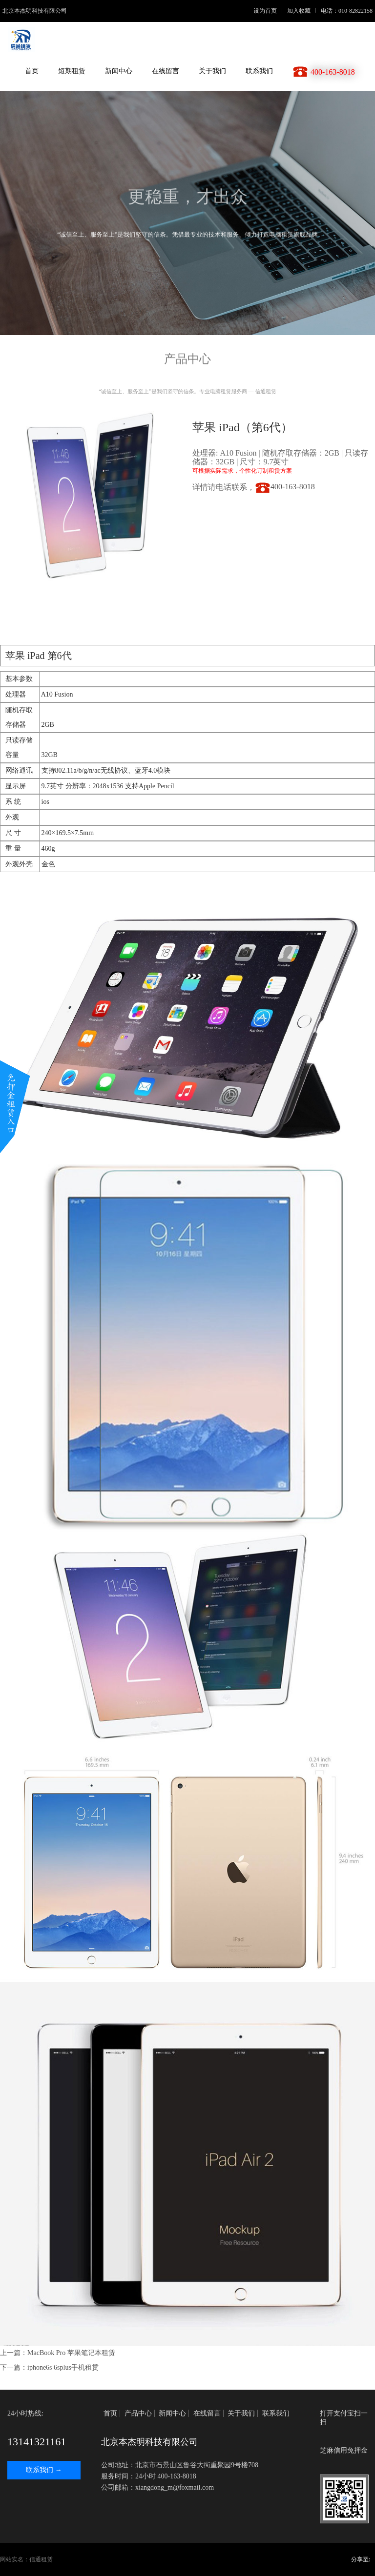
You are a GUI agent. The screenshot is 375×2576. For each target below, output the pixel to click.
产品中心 (138, 2413)
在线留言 (165, 71)
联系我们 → (44, 2470)
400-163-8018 (285, 486)
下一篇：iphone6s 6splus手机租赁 (49, 2367)
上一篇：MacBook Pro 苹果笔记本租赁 (57, 2352)
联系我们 (259, 71)
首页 (32, 71)
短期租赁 (71, 71)
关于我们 (212, 71)
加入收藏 (299, 10)
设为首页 (265, 10)
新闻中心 (118, 71)
